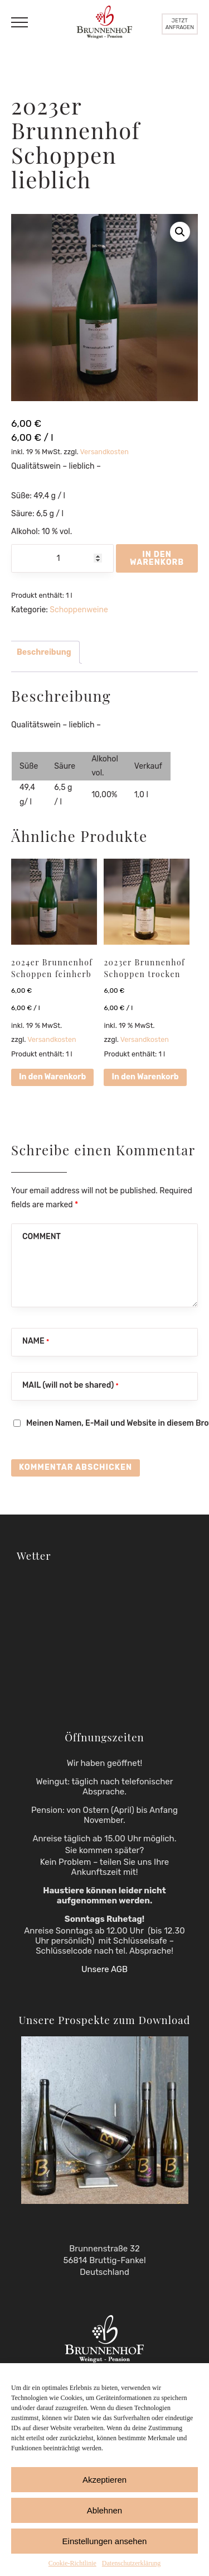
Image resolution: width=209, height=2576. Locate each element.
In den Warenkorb (157, 558)
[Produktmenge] (62, 558)
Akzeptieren (104, 2479)
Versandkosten (104, 451)
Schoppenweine (79, 610)
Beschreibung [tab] (44, 652)
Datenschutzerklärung (131, 2563)
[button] (180, 232)
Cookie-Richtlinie (72, 2563)
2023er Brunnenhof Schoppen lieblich (75, 142)
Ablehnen (104, 2510)
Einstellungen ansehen (104, 2541)
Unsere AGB (104, 1969)
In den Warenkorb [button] (52, 1077)
